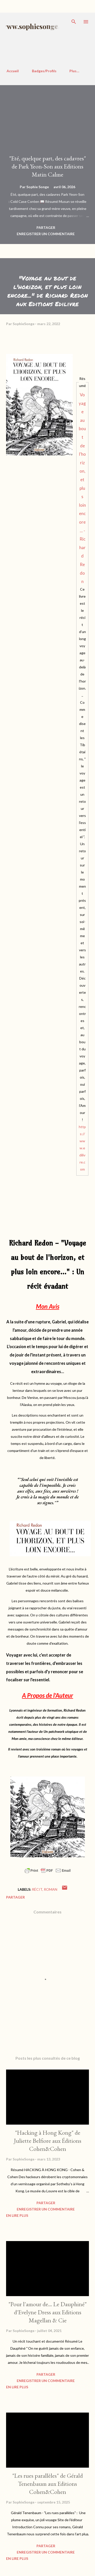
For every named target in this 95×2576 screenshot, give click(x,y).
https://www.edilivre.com (82, 1148)
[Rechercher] (74, 22)
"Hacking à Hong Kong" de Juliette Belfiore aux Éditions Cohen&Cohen (47, 2141)
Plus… (74, 71)
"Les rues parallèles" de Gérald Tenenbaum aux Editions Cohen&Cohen (47, 2484)
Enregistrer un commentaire (46, 234)
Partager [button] (45, 227)
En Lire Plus (17, 2215)
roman (50, 1889)
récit (37, 1889)
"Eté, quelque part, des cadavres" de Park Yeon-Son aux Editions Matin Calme (47, 166)
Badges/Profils (44, 71)
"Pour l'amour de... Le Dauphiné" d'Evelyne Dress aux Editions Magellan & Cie (47, 2312)
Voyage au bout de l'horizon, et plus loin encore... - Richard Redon (82, 488)
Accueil (13, 71)
